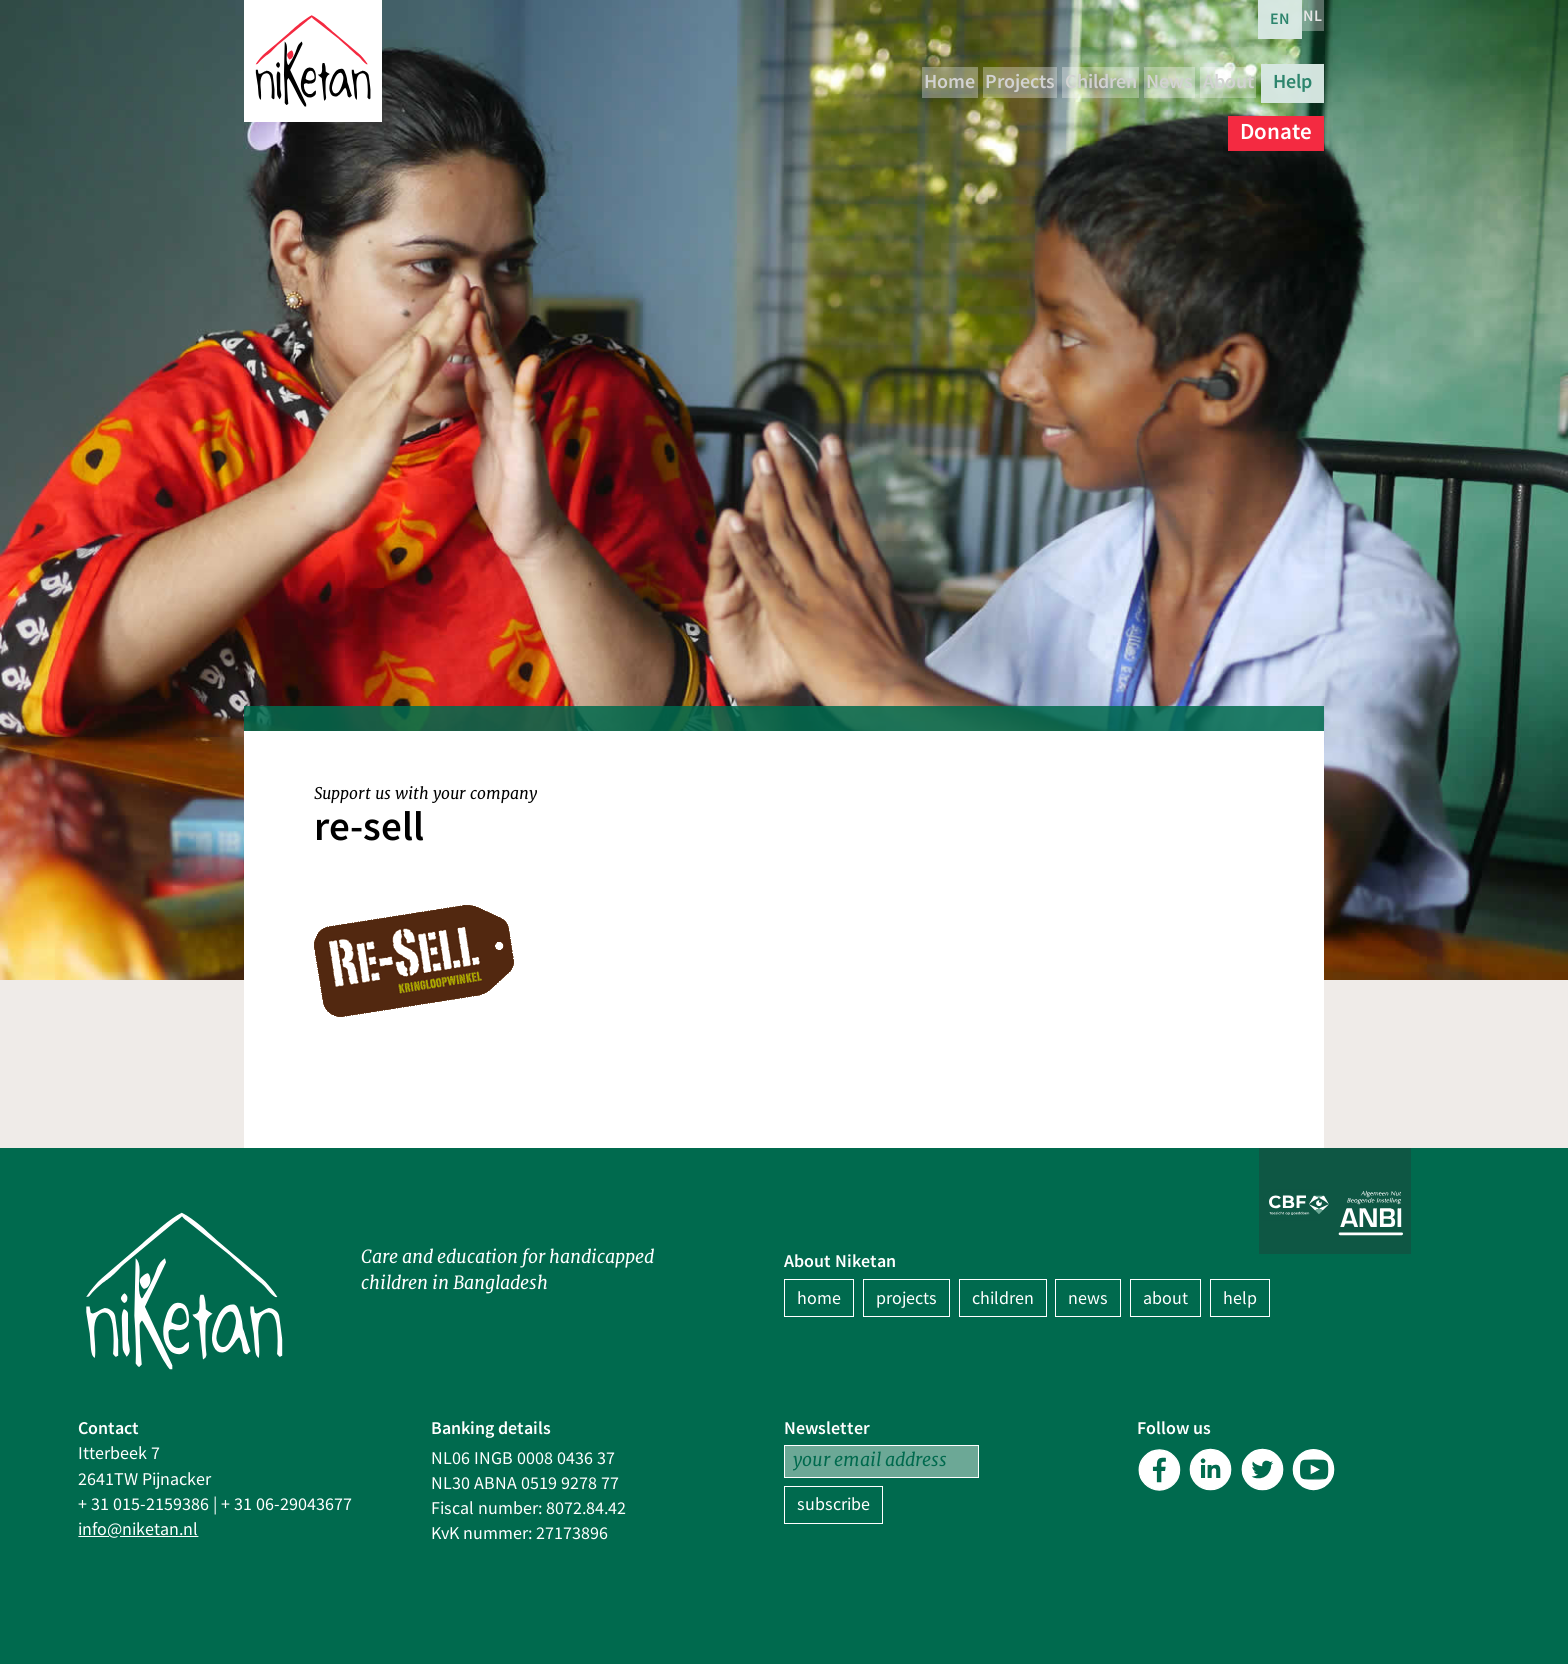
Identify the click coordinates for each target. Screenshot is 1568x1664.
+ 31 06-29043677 (286, 1504)
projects (906, 1298)
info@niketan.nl (138, 1529)
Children (1094, 79)
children (1003, 1298)
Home (879, 79)
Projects (980, 79)
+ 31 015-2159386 (143, 1504)
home (819, 1298)
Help (1186, 119)
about (1165, 1298)
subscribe (833, 1504)
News (1194, 79)
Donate (1276, 119)
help (1240, 1298)
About (1282, 79)
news (1088, 1298)
